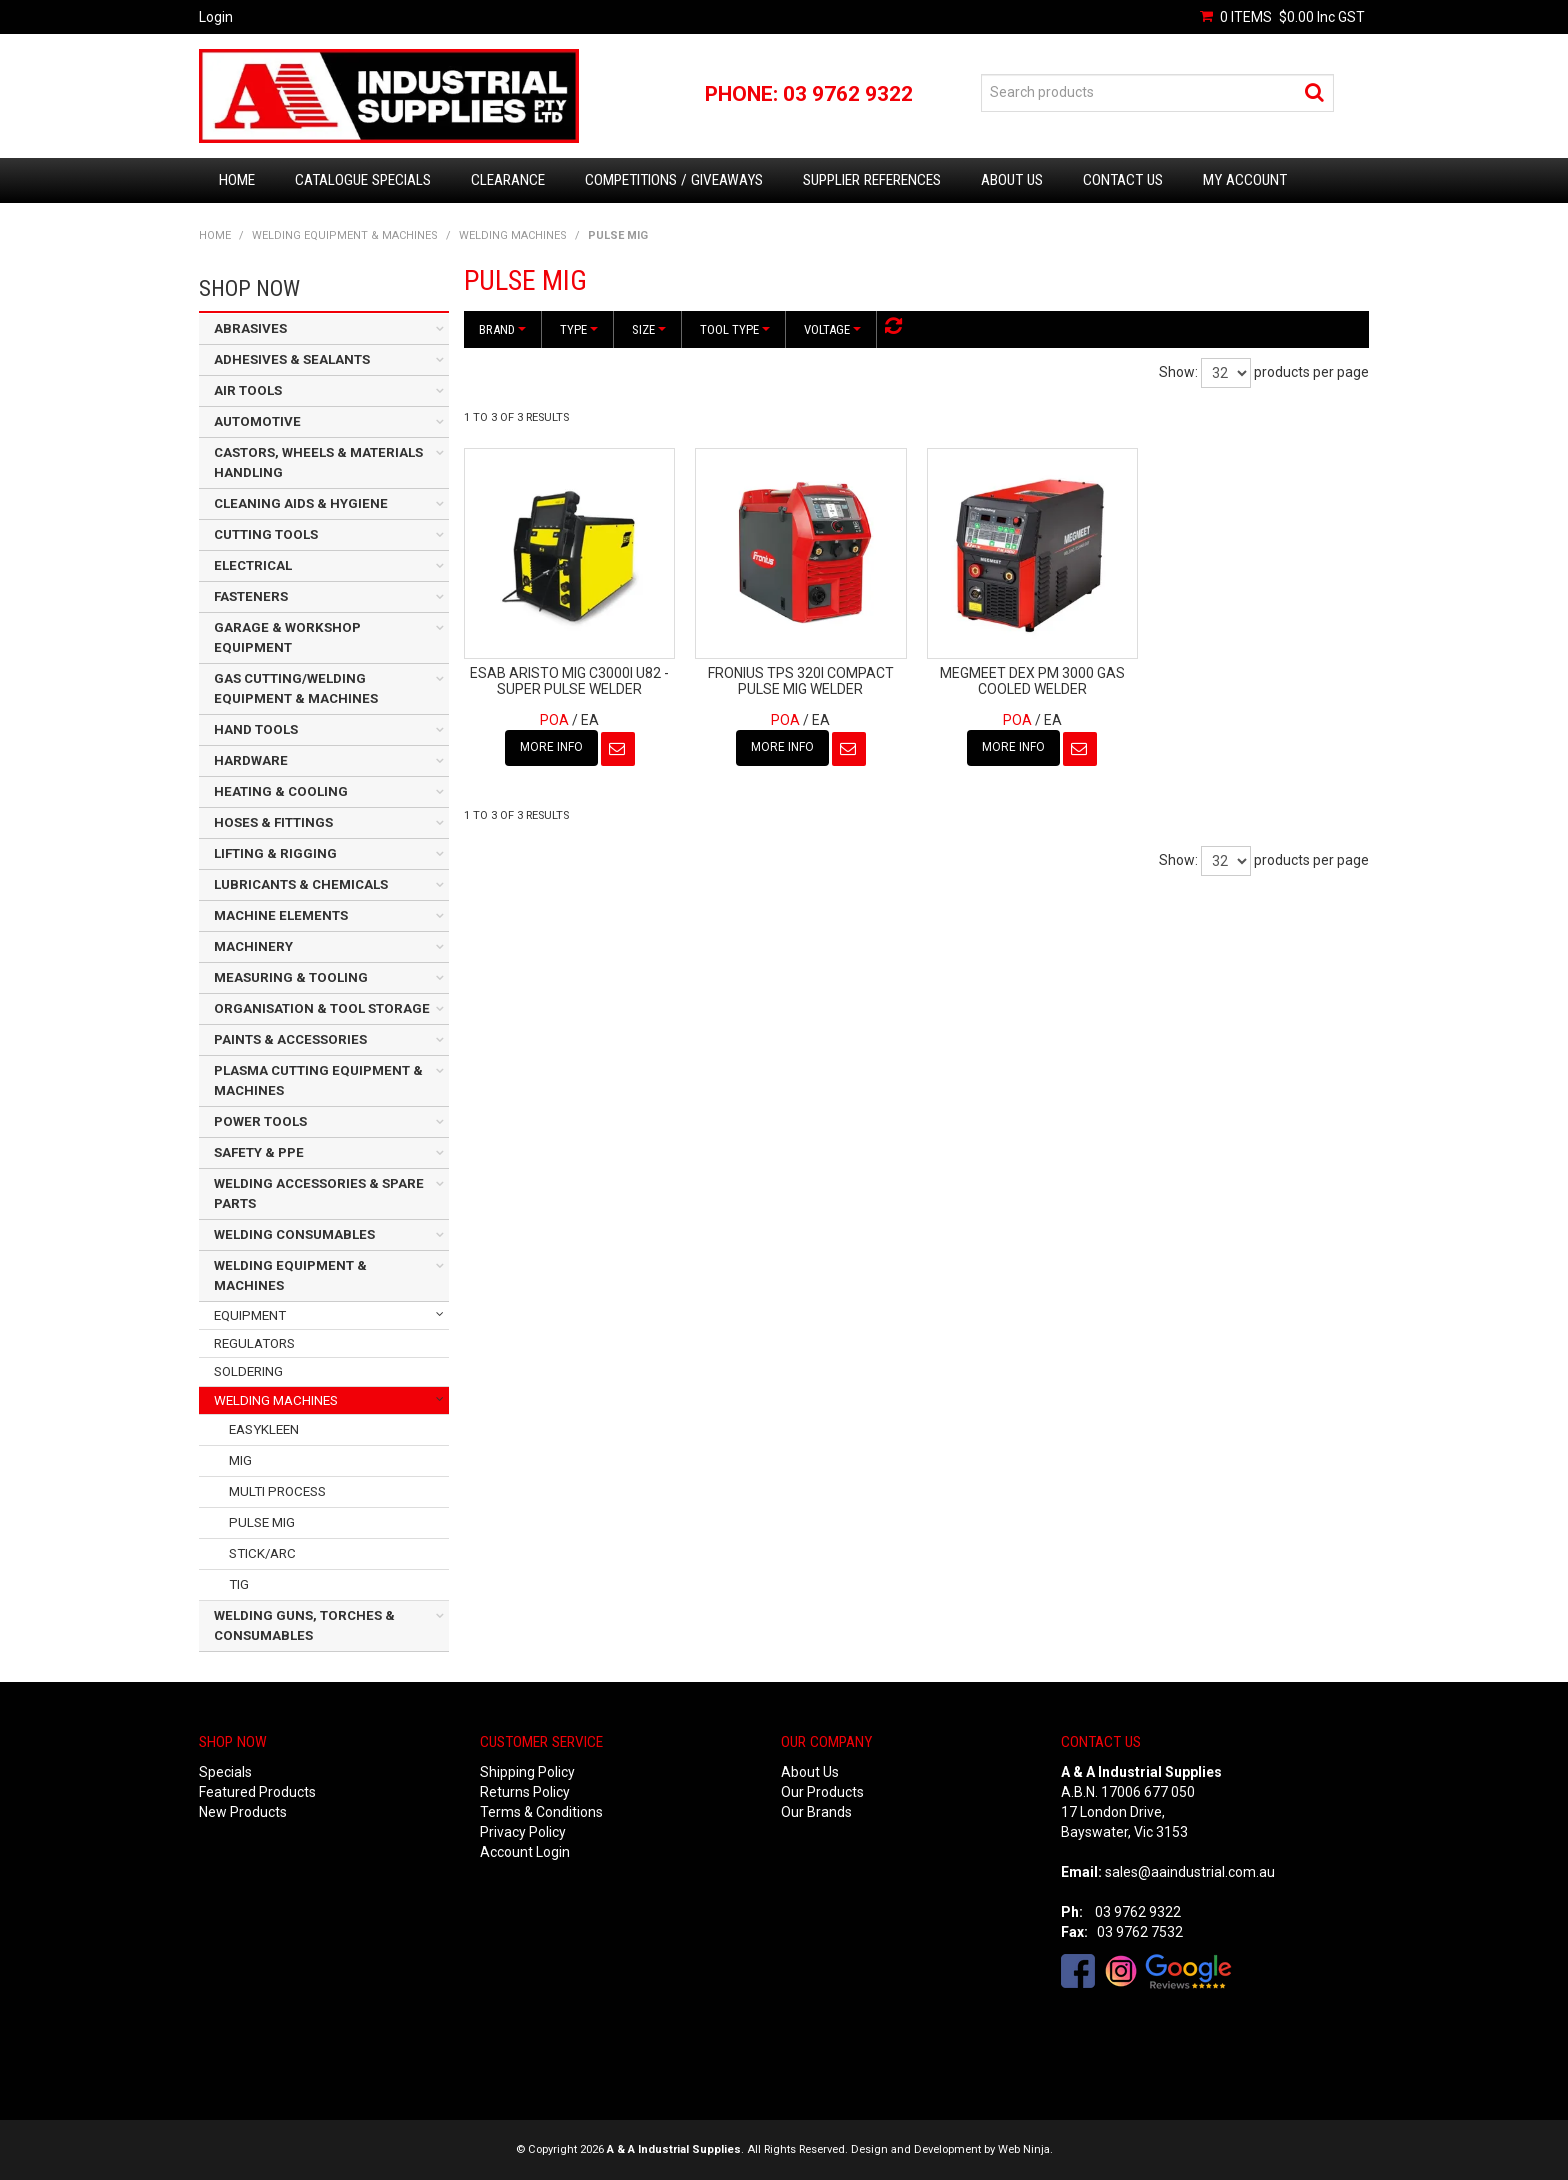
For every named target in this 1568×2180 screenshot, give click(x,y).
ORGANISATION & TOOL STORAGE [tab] (322, 1008)
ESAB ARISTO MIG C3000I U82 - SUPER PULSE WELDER (569, 680)
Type (579, 329)
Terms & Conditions (541, 1812)
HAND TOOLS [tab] (256, 729)
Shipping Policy (527, 1772)
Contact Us (1123, 180)
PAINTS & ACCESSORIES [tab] (290, 1039)
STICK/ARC (262, 1553)
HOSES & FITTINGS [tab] (273, 822)
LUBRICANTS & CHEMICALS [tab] (301, 884)
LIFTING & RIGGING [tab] (275, 853)
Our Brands (816, 1812)
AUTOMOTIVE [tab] (257, 421)
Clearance (508, 180)
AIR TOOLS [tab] (248, 390)
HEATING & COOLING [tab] (281, 791)
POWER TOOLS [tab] (260, 1121)
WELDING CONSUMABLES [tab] (294, 1234)
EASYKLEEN (264, 1429)
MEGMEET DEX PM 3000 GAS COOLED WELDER (1032, 680)
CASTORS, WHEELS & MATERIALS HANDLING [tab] (318, 462)
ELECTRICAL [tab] (253, 565)
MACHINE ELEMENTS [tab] (281, 915)
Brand (502, 329)
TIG (239, 1584)
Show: (1178, 372)
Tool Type (735, 329)
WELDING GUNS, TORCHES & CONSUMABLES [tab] (304, 1625)
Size (649, 329)
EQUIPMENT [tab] (250, 1315)
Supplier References (872, 180)
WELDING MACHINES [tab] (276, 1400)
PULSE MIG (262, 1522)
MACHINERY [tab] (253, 946)
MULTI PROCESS (277, 1491)
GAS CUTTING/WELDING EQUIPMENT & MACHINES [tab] (296, 688)
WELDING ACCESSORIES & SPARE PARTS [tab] (319, 1193)
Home (237, 180)
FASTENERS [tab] (251, 596)
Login (216, 17)
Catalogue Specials (363, 180)
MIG (240, 1460)
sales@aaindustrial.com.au (1190, 1872)
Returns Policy (525, 1792)
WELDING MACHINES (513, 235)
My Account (1245, 180)
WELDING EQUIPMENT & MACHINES (345, 235)
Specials (225, 1772)
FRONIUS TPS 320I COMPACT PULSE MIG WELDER (801, 680)
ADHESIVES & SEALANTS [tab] (292, 359)
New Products (243, 1812)
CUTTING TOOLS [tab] (266, 534)
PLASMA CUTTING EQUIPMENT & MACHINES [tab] (318, 1080)
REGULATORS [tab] (254, 1343)
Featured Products (257, 1792)
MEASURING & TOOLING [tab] (291, 977)
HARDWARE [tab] (251, 760)
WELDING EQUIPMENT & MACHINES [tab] (290, 1275)
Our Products (822, 1792)
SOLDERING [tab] (248, 1371)
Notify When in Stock (618, 749)
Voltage (832, 329)
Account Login (525, 1852)
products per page (1311, 372)
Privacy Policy (523, 1832)
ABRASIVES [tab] (250, 328)
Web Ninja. (1025, 2149)
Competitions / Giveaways (674, 180)
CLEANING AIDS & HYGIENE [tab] (301, 503)
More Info (551, 747)
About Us (1012, 180)
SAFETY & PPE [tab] (259, 1152)
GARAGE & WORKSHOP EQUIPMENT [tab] (287, 637)
